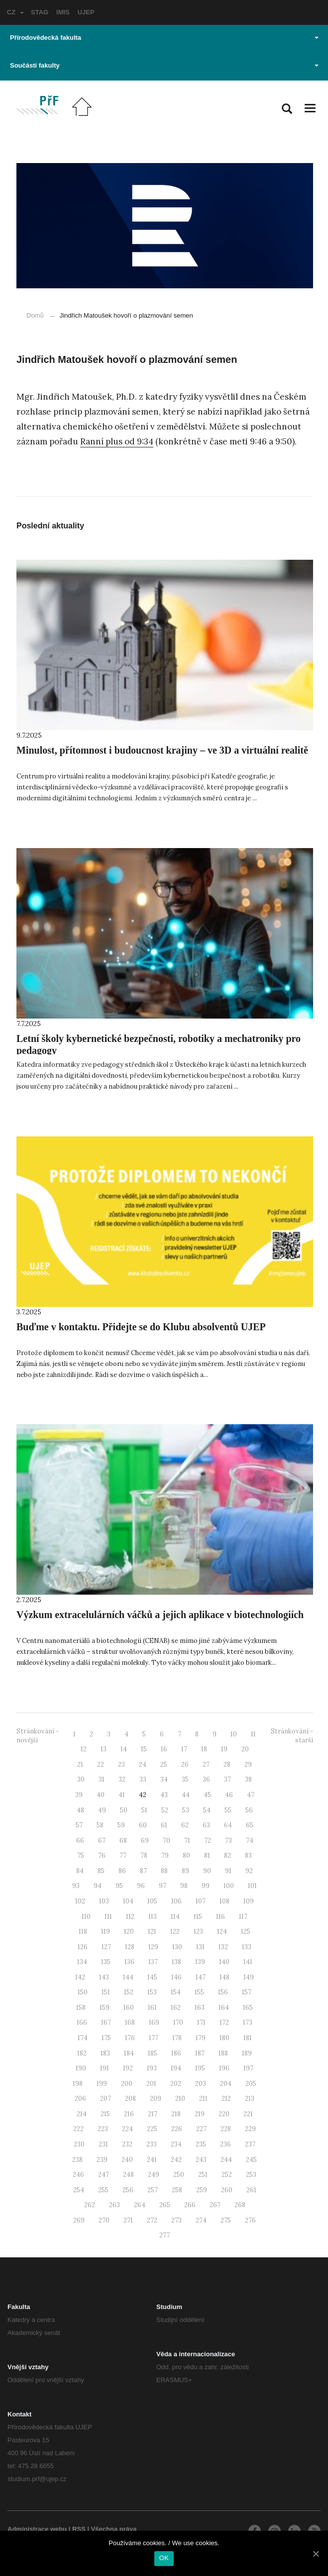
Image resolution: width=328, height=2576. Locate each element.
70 (166, 1840)
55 (227, 1810)
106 (176, 1901)
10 (233, 1734)
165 (248, 2007)
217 (152, 2114)
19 (224, 1749)
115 (198, 1916)
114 (175, 1916)
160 (128, 2007)
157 (246, 1992)
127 (106, 1947)
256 (127, 2190)
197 (248, 2068)
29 (248, 1764)
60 (143, 1825)
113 (152, 1916)
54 (207, 1810)
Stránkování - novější (37, 1736)
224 (127, 2129)
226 (176, 2129)
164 (224, 2007)
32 (121, 1779)
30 (81, 1779)
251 (203, 2174)
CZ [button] (15, 12)
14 (123, 1749)
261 (251, 2190)
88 (164, 1871)
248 (128, 2174)
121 (152, 1931)
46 (229, 1795)
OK (164, 2558)
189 (247, 2053)
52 (164, 1810)
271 (128, 2220)
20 (245, 1749)
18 (204, 1749)
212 (226, 2098)
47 (250, 1795)
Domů (35, 315)
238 (77, 2159)
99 (206, 1886)
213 (249, 2098)
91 (228, 1871)
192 (128, 2068)
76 (102, 1855)
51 (144, 1810)
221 (248, 2114)
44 (186, 1795)
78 (143, 1855)
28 (226, 1764)
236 (225, 2144)
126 (83, 1947)
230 (79, 2144)
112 (130, 1916)
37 (227, 1779)
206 (80, 2098)
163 (200, 2007)
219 (200, 2114)
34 (164, 1779)
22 (100, 1764)
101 (252, 1886)
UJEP (86, 12)
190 (81, 2068)
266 (190, 2205)
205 (250, 2083)
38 (248, 1779)
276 (250, 2220)
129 (153, 1947)
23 (121, 1764)
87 (143, 1871)
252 (226, 2174)
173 (247, 2022)
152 (128, 1992)
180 (224, 2038)
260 (226, 2190)
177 (153, 2038)
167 (106, 2022)
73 (228, 1840)
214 (82, 2114)
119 (105, 1931)
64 (228, 1825)
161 (152, 2007)
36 (206, 1779)
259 (201, 2190)
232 (127, 2144)
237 (250, 2144)
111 (108, 1916)
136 (129, 1962)
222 (78, 2129)
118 (83, 1931)
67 (102, 1840)
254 (78, 2190)
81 (207, 1855)
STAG (39, 12)
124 (222, 1931)
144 (128, 1977)
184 (129, 2053)
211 (203, 2098)
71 (187, 1840)
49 (102, 1810)
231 (103, 2144)
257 (152, 2190)
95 (119, 1886)
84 (80, 1871)
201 (151, 2083)
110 (86, 1916)
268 (239, 2205)
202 (175, 2083)
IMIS (63, 12)
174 (83, 2038)
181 (247, 2038)
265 (164, 2205)
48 (80, 1810)
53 (185, 1810)
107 (201, 1901)
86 (122, 1871)
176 (130, 2038)
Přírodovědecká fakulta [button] (164, 37)
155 (199, 1992)
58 (100, 1825)
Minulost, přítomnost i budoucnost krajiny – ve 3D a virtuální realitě (162, 750)
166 (82, 2022)
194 (176, 2068)
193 (152, 2068)
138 (176, 1962)
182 (82, 2053)
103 (104, 1901)
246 (78, 2174)
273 (176, 2220)
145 (152, 1977)
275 (225, 2220)
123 (198, 1931)
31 (102, 1779)
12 (84, 1749)
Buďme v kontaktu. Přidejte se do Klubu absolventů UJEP (141, 1326)
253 (251, 2174)
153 (152, 1992)
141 (247, 1962)
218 (176, 2114)
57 (79, 1825)
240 (127, 2159)
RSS (79, 2529)
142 (80, 1977)
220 (224, 2114)
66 (80, 1840)
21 (80, 1764)
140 (224, 1962)
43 (164, 1795)
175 (106, 2038)
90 (207, 1871)
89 (185, 1871)
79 (165, 1855)
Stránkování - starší (292, 1736)
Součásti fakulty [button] (164, 65)
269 (79, 2220)
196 (224, 2068)
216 (129, 2114)
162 (176, 2007)
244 (226, 2159)
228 (225, 2129)
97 (162, 1886)
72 (207, 1840)
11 (253, 1734)
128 (129, 1947)
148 (224, 1977)
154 (176, 1992)
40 (101, 1795)
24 (142, 1764)
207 (105, 2098)
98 (184, 1886)
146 (176, 1977)
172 (224, 2022)
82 (227, 1855)
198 (78, 2083)
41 (121, 1795)
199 (102, 2083)
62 (185, 1825)
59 (121, 1825)
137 (153, 1962)
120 (129, 1931)
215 (105, 2114)
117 (243, 1916)
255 (103, 2190)
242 (176, 2159)
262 (89, 2205)
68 (123, 1840)
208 (130, 2098)
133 (246, 1947)
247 (103, 2174)
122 (175, 1931)
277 (164, 2235)
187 (200, 2053)
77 (122, 1855)
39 (79, 1795)
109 (248, 1901)
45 (207, 1795)
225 (152, 2129)
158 (81, 2007)
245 (251, 2159)
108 (224, 1901)
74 (249, 1840)
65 (249, 1825)
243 (201, 2159)
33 (142, 1779)
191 (104, 2068)
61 (164, 1825)
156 (223, 1992)
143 (104, 1977)
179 (201, 2038)
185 (152, 2053)
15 (144, 1749)
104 (128, 1901)
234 (176, 2144)
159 (104, 2007)
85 (101, 1871)
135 (105, 1962)
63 (206, 1825)
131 (200, 1947)
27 (206, 1764)
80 (186, 1855)
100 (228, 1886)
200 (126, 2083)
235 (201, 2144)
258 (177, 2190)
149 (248, 1977)
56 (249, 1810)
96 (141, 1886)
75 (80, 1855)
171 (201, 2022)
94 (98, 1886)
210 (180, 2098)
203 (200, 2083)
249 (153, 2174)
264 (139, 2205)
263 (114, 2205)
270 (104, 2220)
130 (177, 1947)
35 (185, 1779)
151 (106, 1992)
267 (215, 2205)
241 (152, 2159)
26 (185, 1764)
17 (184, 1749)
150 (83, 1992)
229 (250, 2129)
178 (177, 2038)
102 (80, 1901)
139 (200, 1962)
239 (102, 2159)
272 (152, 2220)
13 (104, 1749)
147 (201, 1977)
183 (105, 2053)
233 (151, 2144)
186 (176, 2053)
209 (155, 2098)
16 (164, 1749)
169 (154, 2022)
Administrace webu (37, 2529)
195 (200, 2068)
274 (201, 2220)
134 (82, 1962)
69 (145, 1840)
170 (178, 2022)
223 (103, 2129)
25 (163, 1764)
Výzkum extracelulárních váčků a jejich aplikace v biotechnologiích (160, 1614)
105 (152, 1901)
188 (223, 2053)
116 (220, 1916)
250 (178, 2174)
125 (245, 1931)
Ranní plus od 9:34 (116, 441)
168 (130, 2022)
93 (76, 1886)
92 (249, 1871)
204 (225, 2083)
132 (223, 1947)
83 (248, 1855)
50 (123, 1810)
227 (201, 2129)
